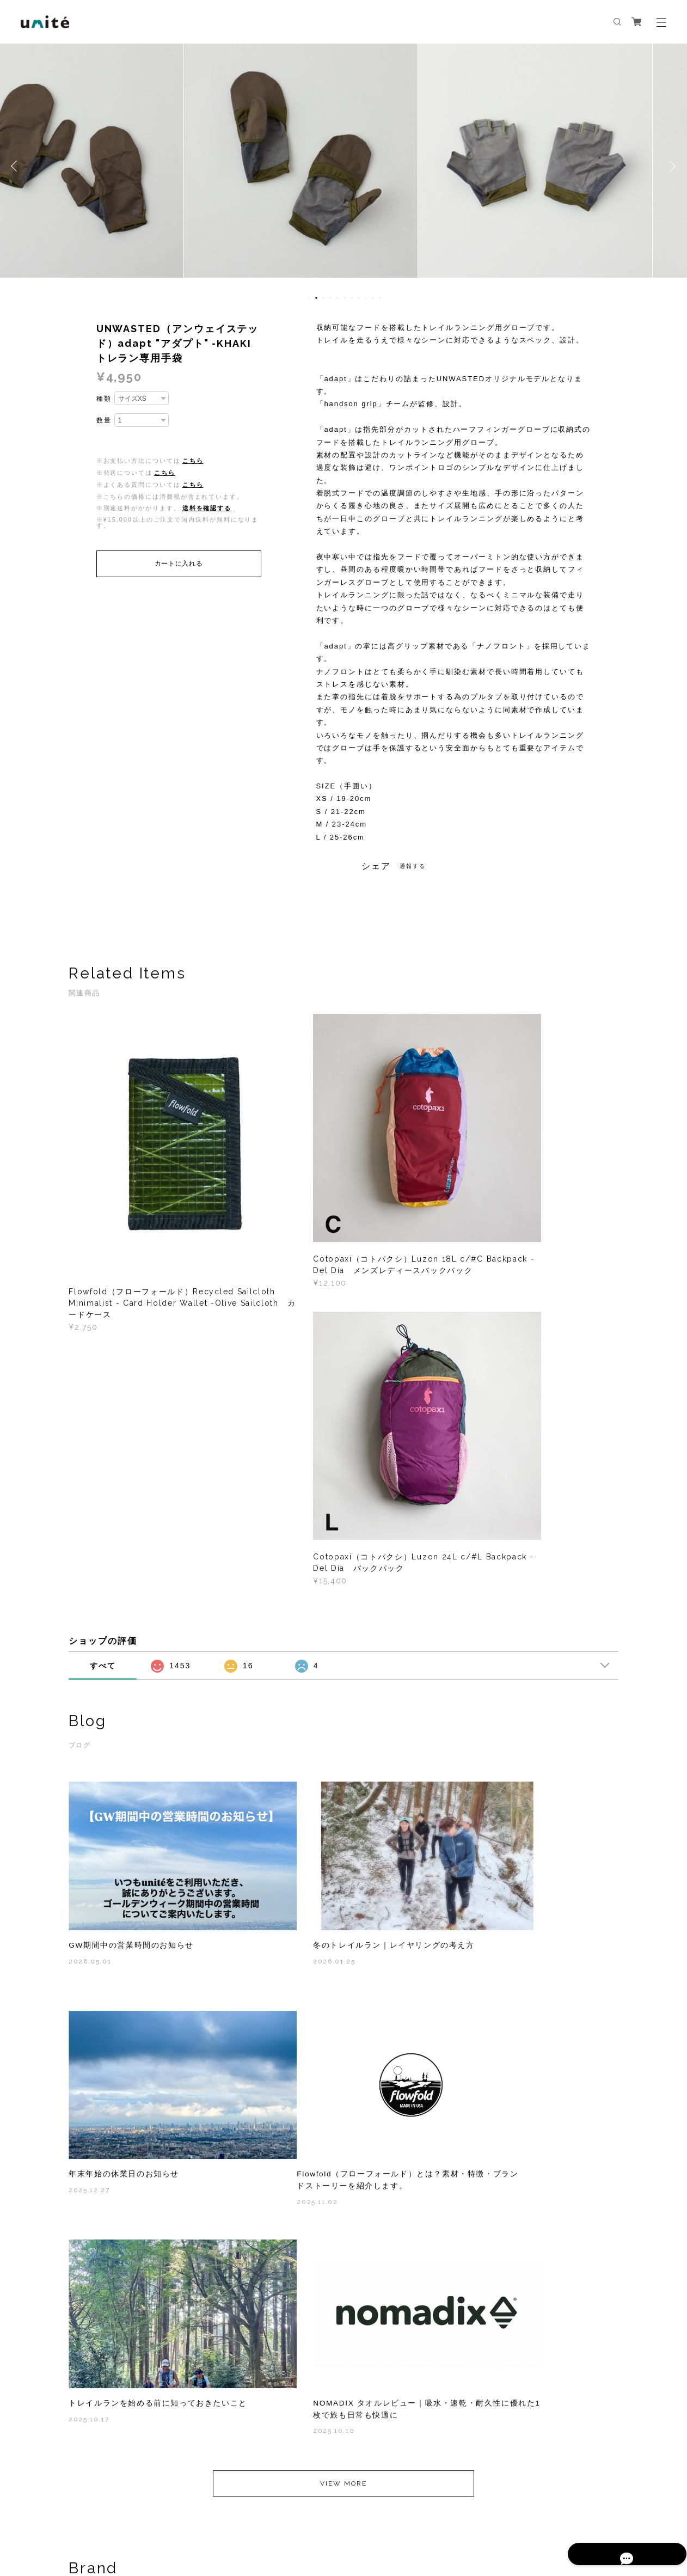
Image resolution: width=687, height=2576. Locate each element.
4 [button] (330, 298)
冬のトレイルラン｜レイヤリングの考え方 (338, 1597)
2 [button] (316, 298)
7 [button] (352, 298)
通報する (413, 866)
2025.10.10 (468, 1854)
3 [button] (323, 298)
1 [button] (309, 298)
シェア (376, 866)
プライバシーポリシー (125, 2517)
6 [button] (345, 298)
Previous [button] (16, 166)
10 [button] (373, 298)
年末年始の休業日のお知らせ (503, 1597)
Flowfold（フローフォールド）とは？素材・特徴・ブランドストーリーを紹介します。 (149, 1838)
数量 (104, 420)
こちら (193, 460)
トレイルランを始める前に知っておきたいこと (343, 1832)
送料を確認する (206, 508)
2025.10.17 (278, 1854)
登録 (538, 2388)
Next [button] (670, 166)
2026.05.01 (90, 1613)
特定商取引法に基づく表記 (208, 2517)
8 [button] (359, 298)
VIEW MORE (343, 1945)
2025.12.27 (468, 1613)
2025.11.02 (89, 1866)
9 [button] (366, 298)
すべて (103, 1339)
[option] (343, 166)
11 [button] (380, 298)
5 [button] (337, 298)
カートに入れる (179, 563)
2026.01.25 (279, 1613)
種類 (104, 398)
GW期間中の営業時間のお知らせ (131, 1597)
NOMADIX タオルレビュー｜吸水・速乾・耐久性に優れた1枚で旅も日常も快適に (529, 1832)
